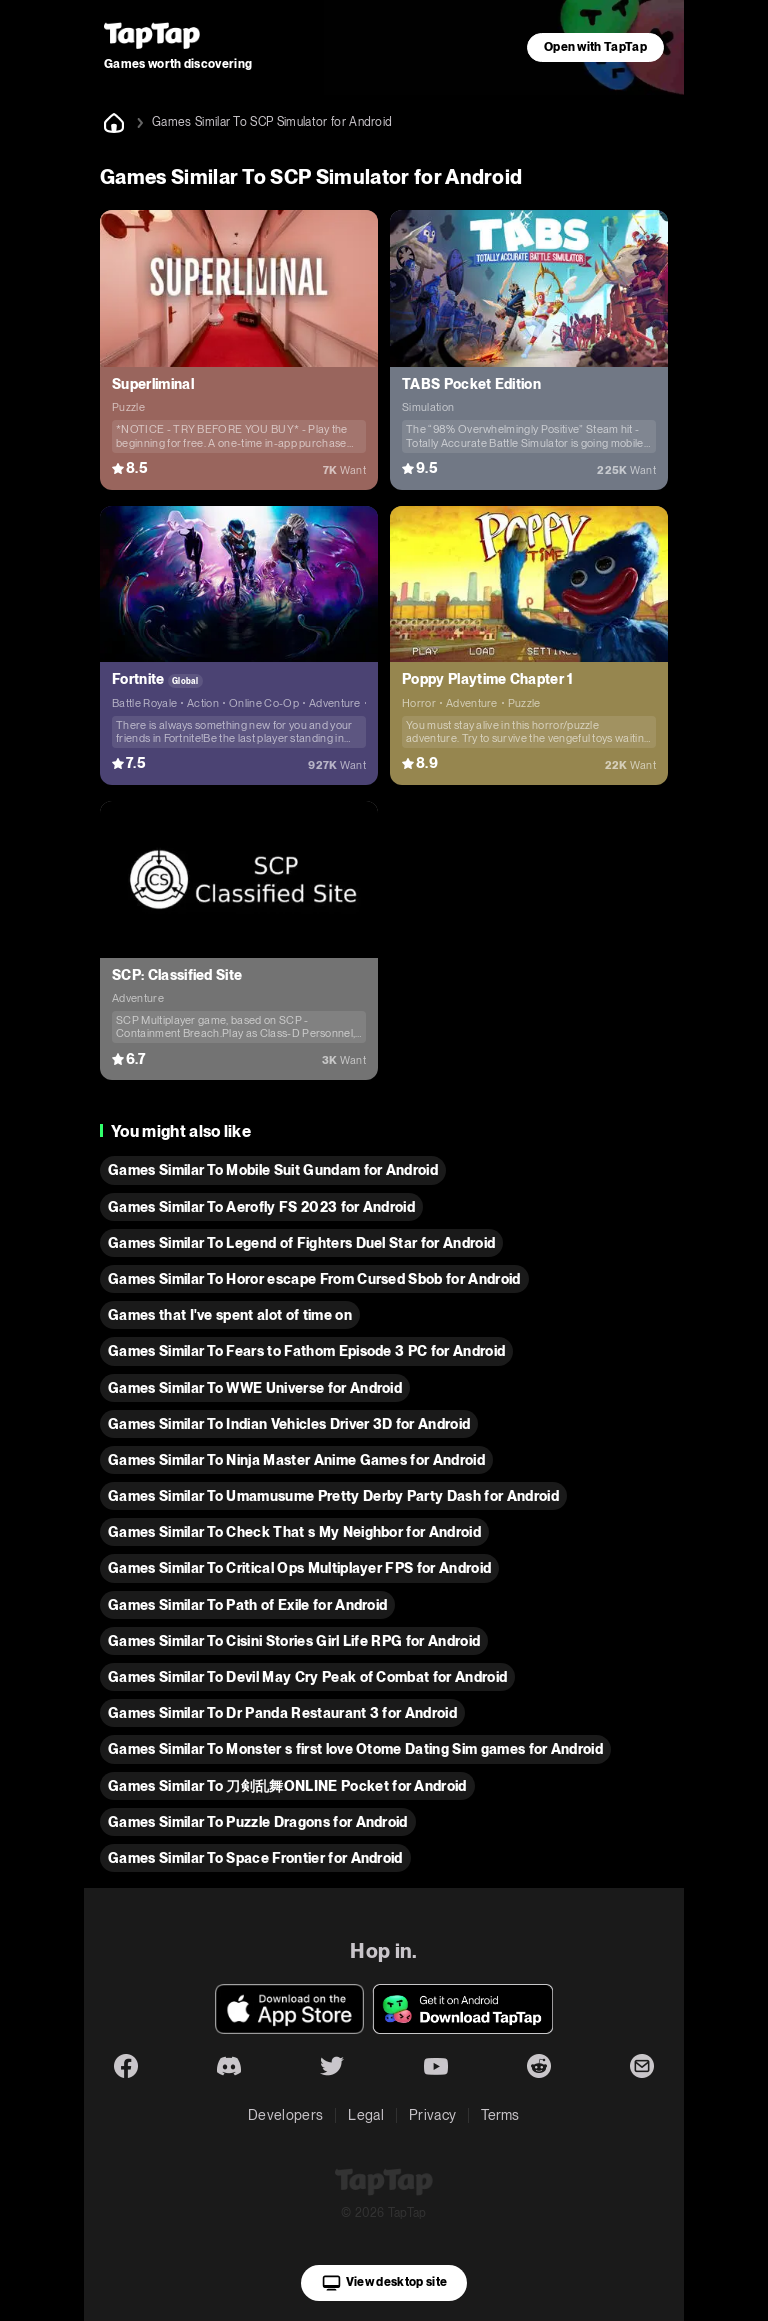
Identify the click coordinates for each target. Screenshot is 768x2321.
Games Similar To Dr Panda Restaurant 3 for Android (282, 1713)
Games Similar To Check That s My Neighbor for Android (294, 1532)
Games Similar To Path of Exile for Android (247, 1605)
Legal (366, 2115)
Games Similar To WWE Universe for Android (255, 1388)
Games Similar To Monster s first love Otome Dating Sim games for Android (355, 1749)
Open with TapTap (595, 47)
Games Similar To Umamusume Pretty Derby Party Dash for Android (333, 1496)
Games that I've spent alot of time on (230, 1315)
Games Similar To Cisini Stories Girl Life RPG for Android (294, 1641)
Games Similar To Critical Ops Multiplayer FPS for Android (299, 1568)
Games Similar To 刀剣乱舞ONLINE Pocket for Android (287, 1786)
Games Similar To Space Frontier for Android (255, 1858)
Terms (500, 2115)
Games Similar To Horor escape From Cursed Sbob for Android (314, 1279)
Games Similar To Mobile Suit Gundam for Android (273, 1170)
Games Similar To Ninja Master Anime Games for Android (296, 1460)
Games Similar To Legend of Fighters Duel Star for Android (301, 1243)
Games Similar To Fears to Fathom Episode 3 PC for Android (306, 1351)
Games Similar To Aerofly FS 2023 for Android (261, 1207)
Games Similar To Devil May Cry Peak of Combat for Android (307, 1677)
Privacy (432, 2115)
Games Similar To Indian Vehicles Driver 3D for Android (289, 1424)
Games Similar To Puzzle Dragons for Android (258, 1822)
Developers (285, 2115)
